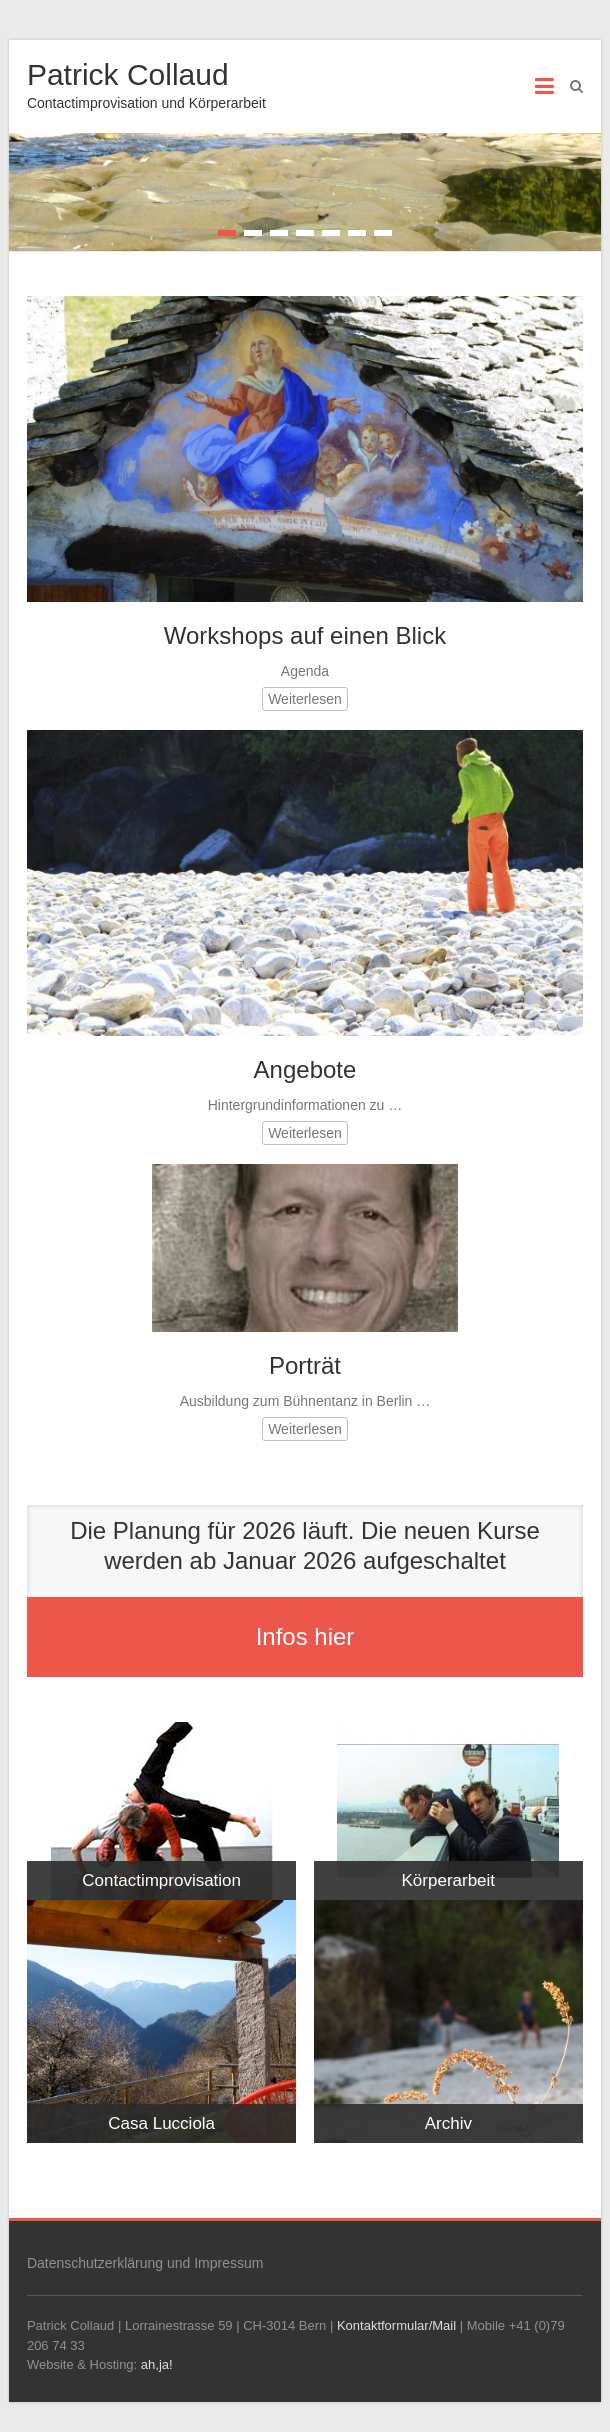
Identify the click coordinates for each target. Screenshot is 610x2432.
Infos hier (305, 1636)
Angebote (305, 1069)
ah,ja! (157, 2364)
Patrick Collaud (128, 74)
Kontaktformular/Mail (396, 2325)
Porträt (305, 1365)
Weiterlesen (305, 699)
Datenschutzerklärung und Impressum (145, 2263)
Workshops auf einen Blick (305, 635)
